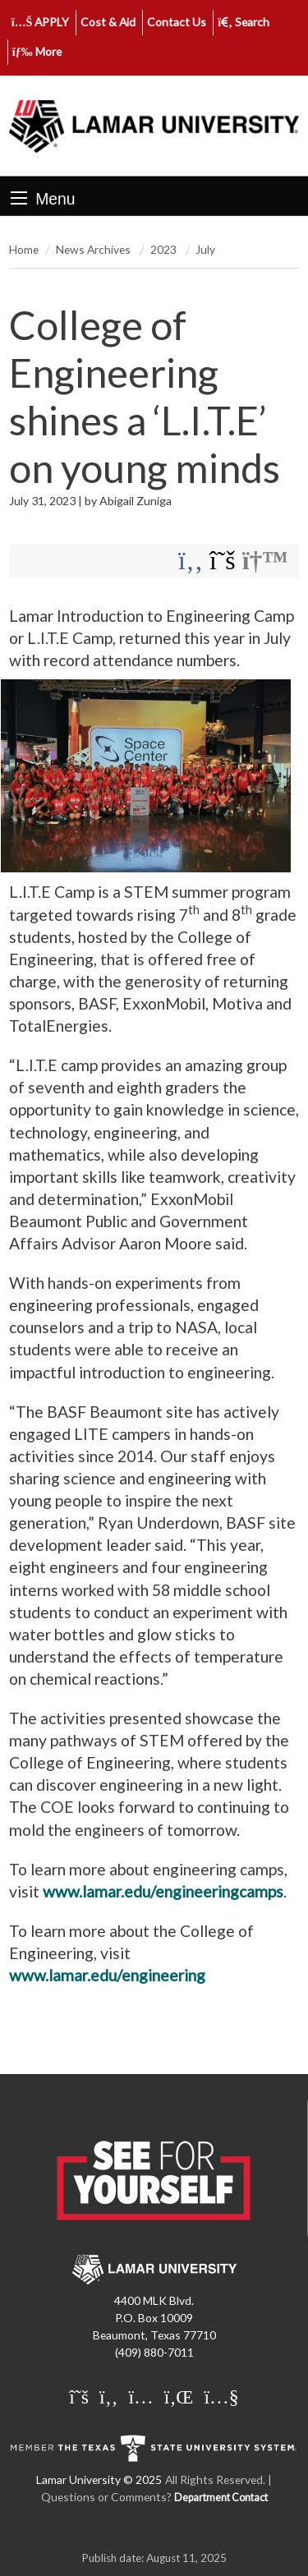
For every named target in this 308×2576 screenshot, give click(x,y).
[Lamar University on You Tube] (220, 2396)
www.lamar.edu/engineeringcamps (163, 1891)
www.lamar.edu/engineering (107, 1975)
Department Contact (221, 2497)
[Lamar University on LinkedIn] (179, 2396)
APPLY (40, 22)
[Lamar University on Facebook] (108, 2396)
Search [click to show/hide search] (243, 22)
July (205, 249)
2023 (164, 249)
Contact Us (176, 22)
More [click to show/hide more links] (37, 51)
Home (24, 249)
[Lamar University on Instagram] (140, 2396)
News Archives (94, 249)
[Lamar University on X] (79, 2396)
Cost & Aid (108, 22)
